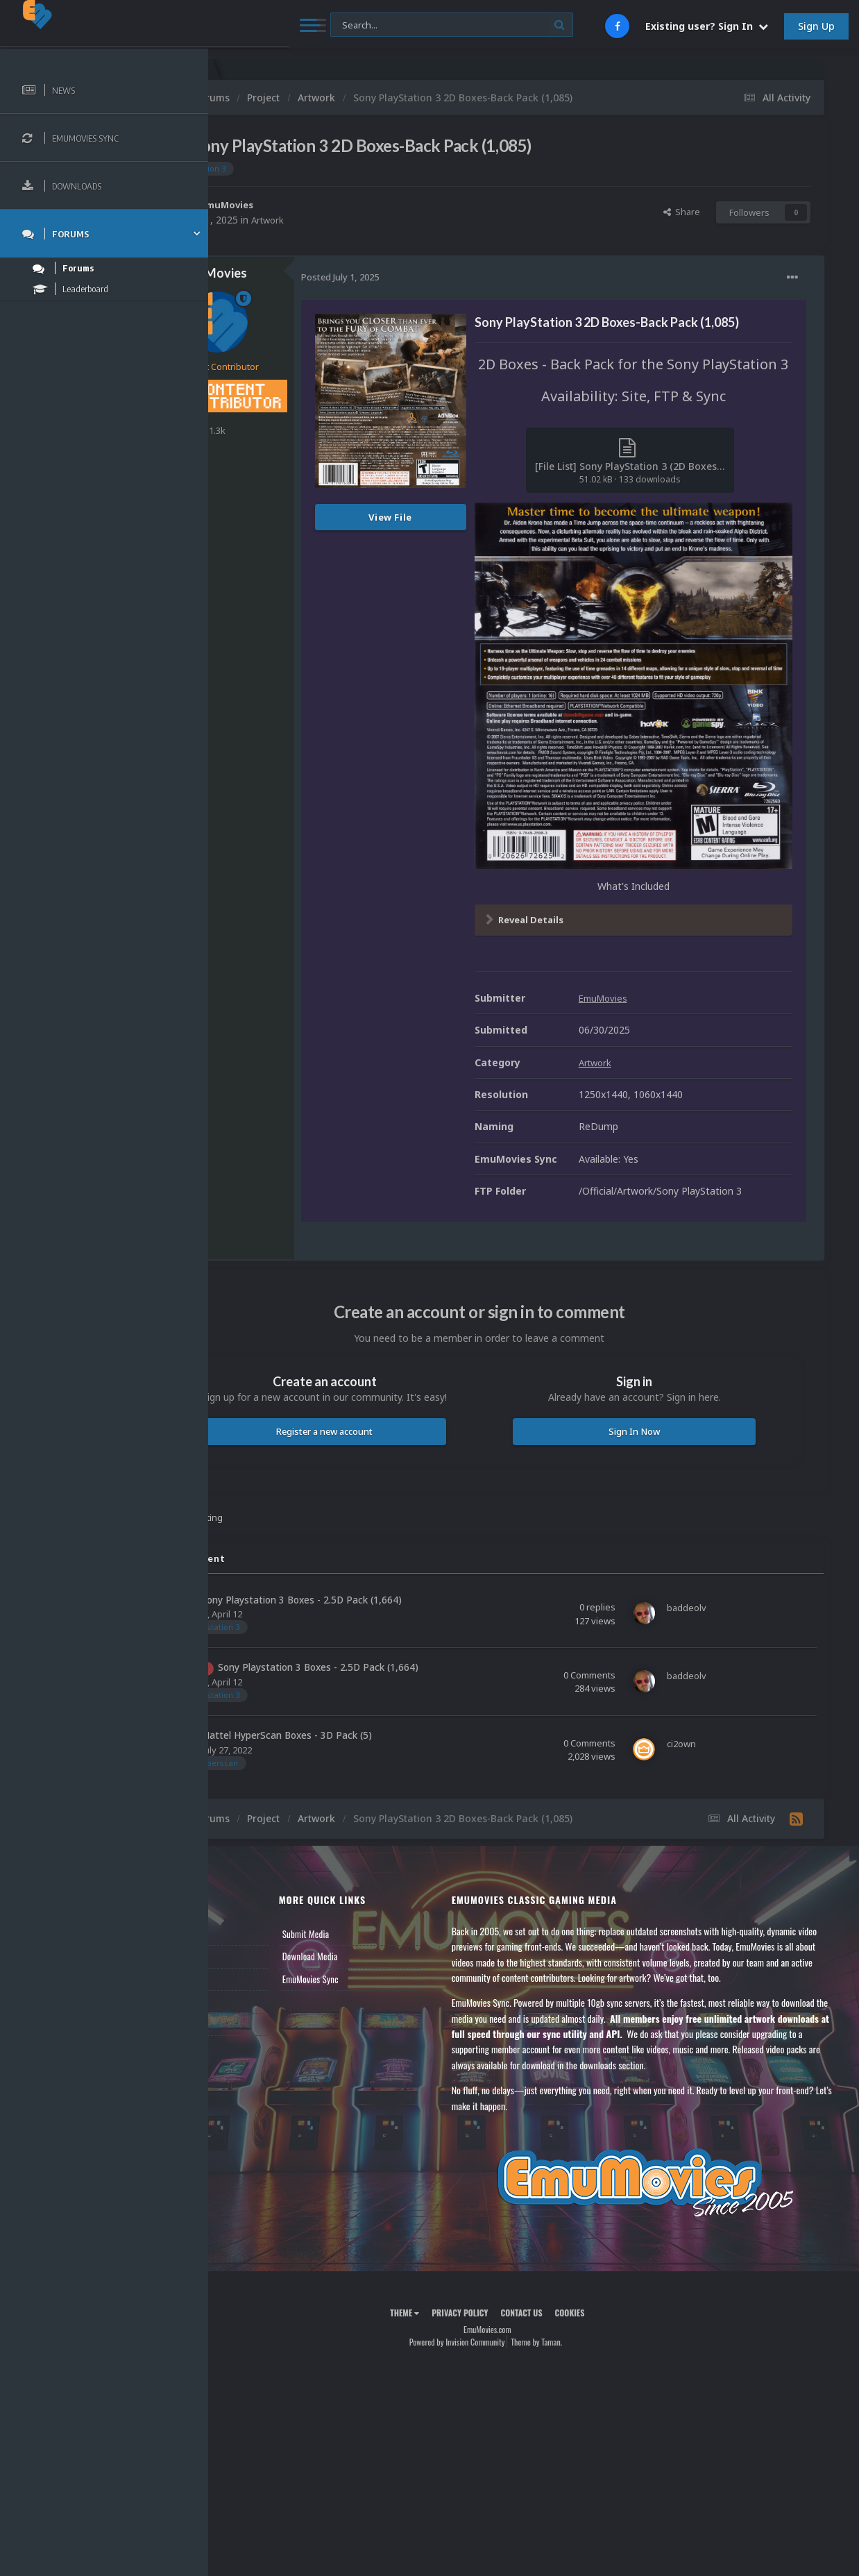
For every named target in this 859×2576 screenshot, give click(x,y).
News (241, 1882)
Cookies (616, 2291)
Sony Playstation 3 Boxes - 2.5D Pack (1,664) (394, 1547)
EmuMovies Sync (383, 1927)
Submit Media (378, 1882)
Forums (244, 1904)
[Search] (373, 25)
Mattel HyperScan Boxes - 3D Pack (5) (379, 1683)
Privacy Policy (506, 2291)
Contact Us (251, 1972)
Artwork (361, 219)
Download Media (382, 1904)
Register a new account (394, 1379)
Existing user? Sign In (706, 26)
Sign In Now (657, 1379)
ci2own (275, 1697)
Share (681, 211)
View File (483, 517)
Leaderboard (253, 1927)
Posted (432, 277)
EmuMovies (322, 204)
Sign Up (816, 26)
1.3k (304, 430)
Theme (451, 2291)
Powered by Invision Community (503, 2321)
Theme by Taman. (583, 2321)
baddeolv (280, 1562)
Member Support (260, 1949)
